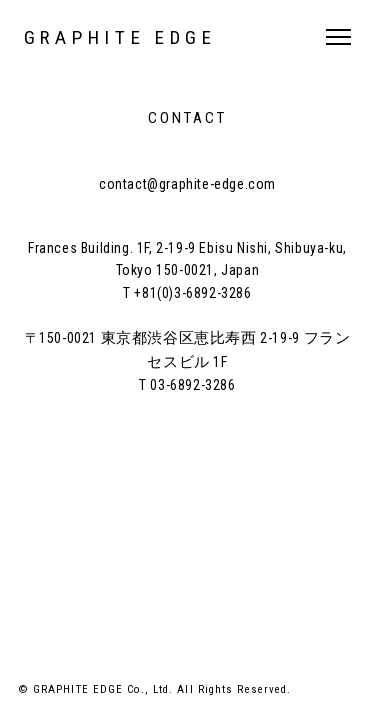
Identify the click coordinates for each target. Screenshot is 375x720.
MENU (338, 37)
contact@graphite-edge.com (187, 184)
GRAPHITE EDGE (120, 37)
